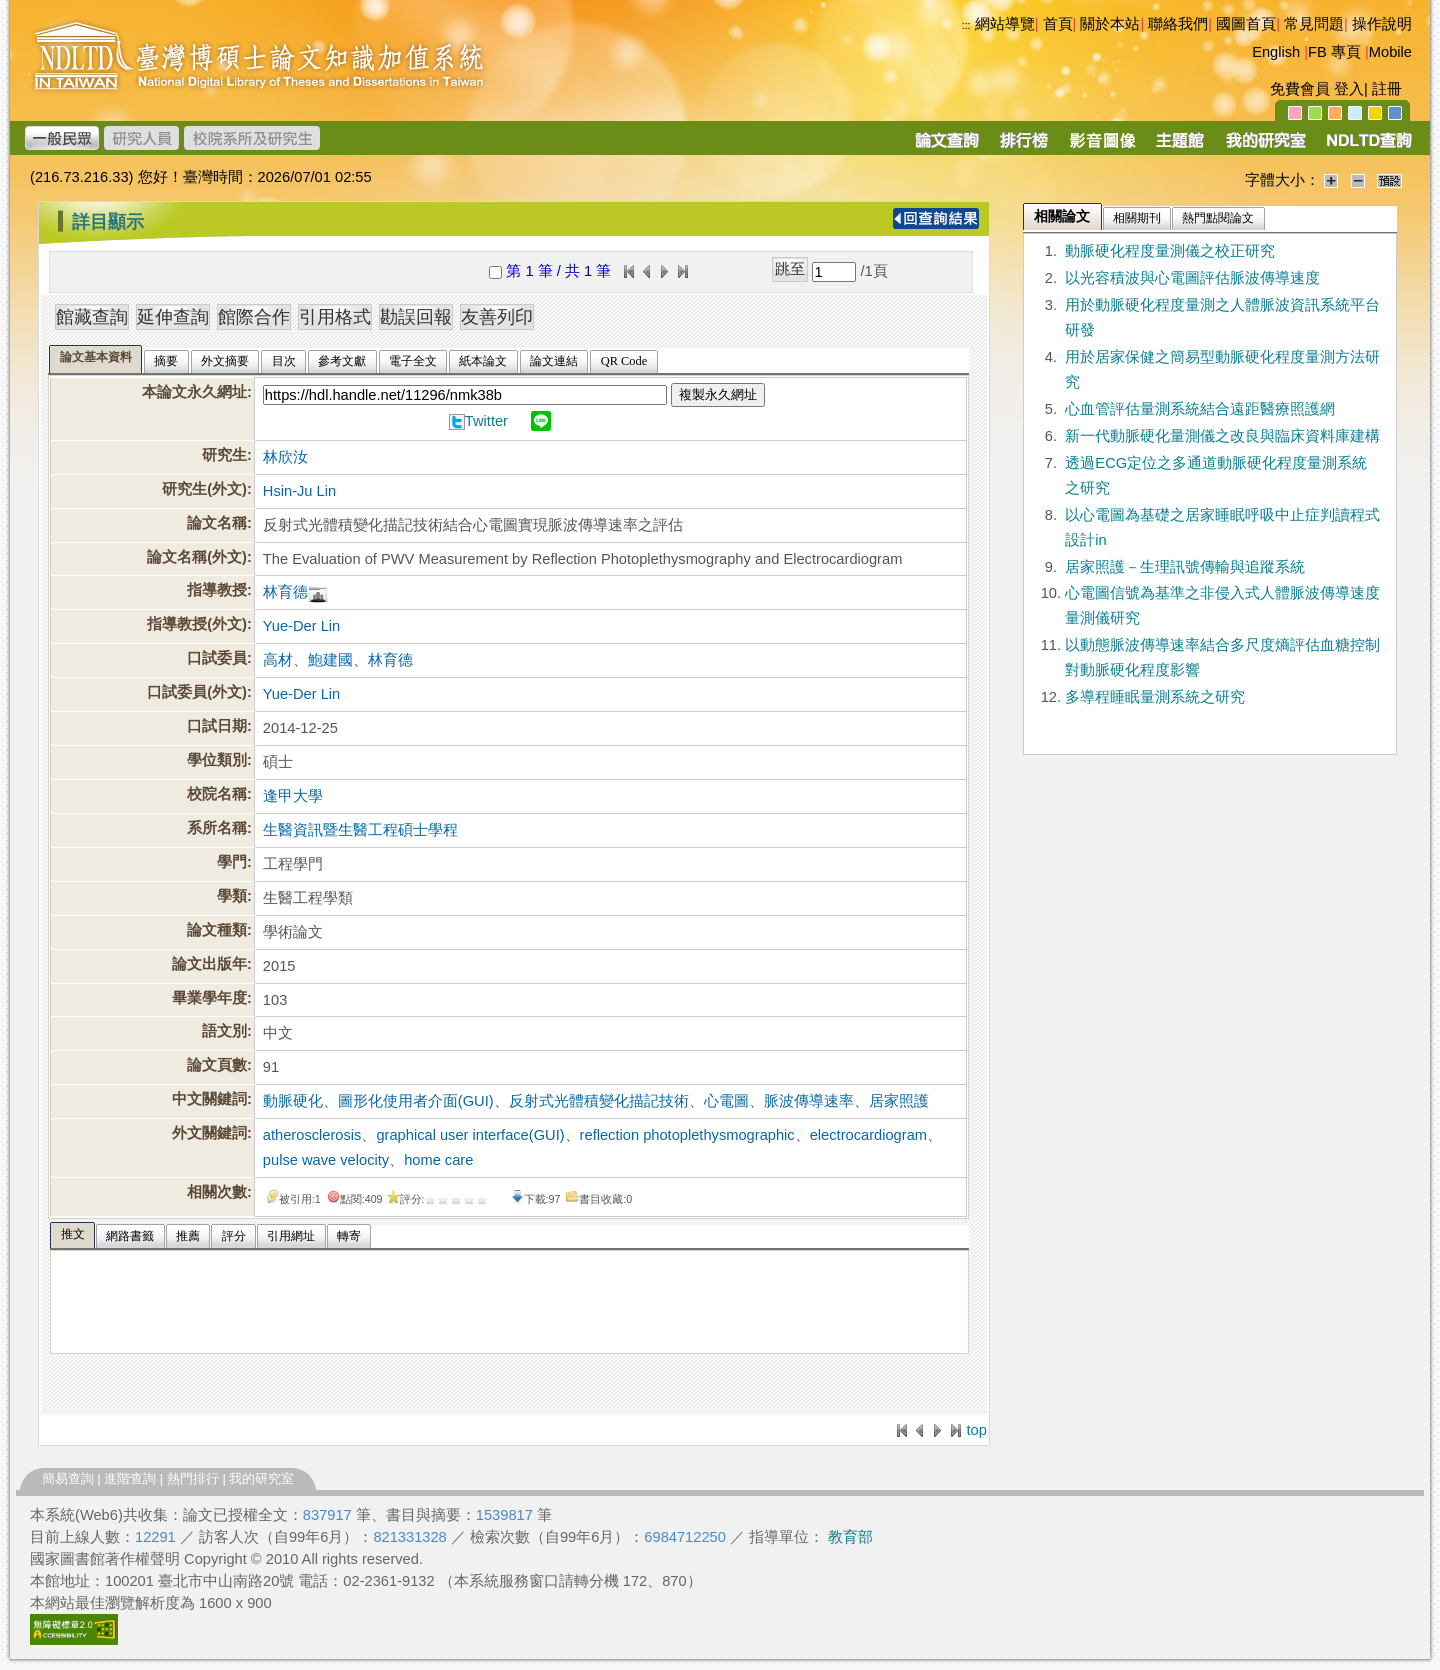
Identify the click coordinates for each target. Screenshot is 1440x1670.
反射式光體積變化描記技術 (599, 1101)
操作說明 (1382, 24)
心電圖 (726, 1101)
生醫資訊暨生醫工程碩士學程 (360, 830)
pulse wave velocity (326, 1160)
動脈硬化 (293, 1101)
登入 (1349, 89)
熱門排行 (193, 1478)
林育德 (285, 592)
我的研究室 (261, 1478)
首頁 (1058, 24)
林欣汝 (285, 457)
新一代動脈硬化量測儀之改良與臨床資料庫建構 (1222, 436)
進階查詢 (130, 1478)
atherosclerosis (312, 1135)
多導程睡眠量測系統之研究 (1155, 697)
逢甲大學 (293, 796)
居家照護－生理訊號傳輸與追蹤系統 (1185, 567)
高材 (278, 660)
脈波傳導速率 (809, 1101)
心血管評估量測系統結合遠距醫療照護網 (1200, 409)
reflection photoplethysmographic (687, 1135)
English (1276, 52)
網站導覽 (1005, 24)
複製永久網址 (718, 394)
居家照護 (899, 1101)
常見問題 (1314, 24)
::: (966, 25)
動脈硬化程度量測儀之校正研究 (1170, 251)
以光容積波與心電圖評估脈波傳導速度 (1192, 278)
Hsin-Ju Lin (299, 491)
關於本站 (1110, 24)
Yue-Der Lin (301, 626)
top (976, 1430)
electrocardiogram (868, 1135)
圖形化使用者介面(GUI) (416, 1101)
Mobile (1390, 52)
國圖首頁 (1246, 24)
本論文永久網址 (194, 392)
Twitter (486, 421)
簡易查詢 (68, 1478)
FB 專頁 (1334, 52)
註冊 (1387, 89)
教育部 (850, 1537)
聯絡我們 (1178, 24)
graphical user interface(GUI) (470, 1135)
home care (438, 1160)
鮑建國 (330, 660)
